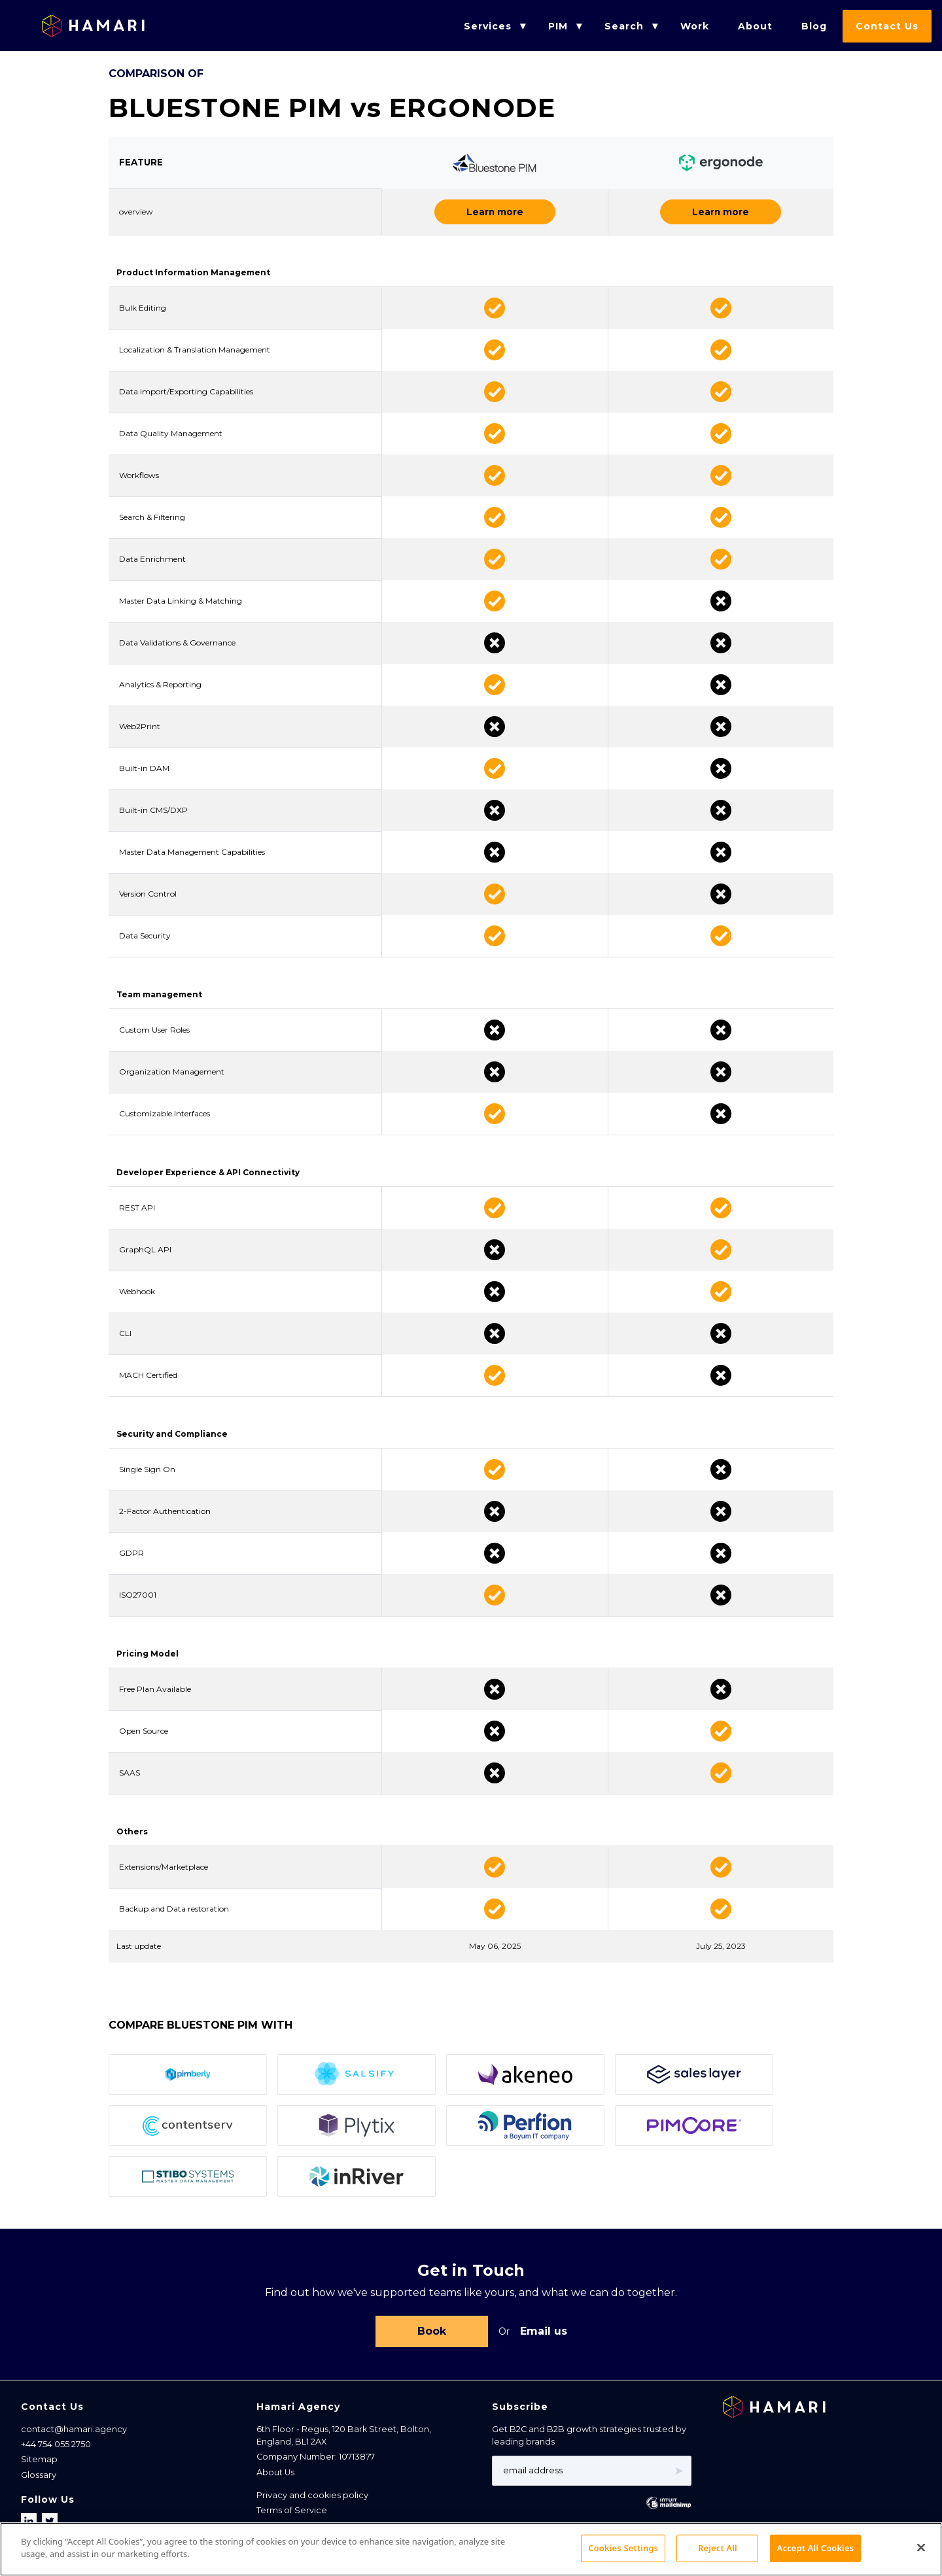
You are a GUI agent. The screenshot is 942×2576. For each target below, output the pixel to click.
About (755, 26)
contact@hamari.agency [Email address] (74, 2432)
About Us (275, 2475)
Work (694, 26)
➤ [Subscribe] (679, 2473)
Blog (814, 26)
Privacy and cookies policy (312, 2498)
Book (431, 2332)
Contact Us (887, 26)
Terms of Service (291, 2513)
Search (624, 26)
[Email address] (591, 2473)
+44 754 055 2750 (56, 2447)
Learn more (494, 212)
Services (488, 26)
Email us (543, 2332)
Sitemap (39, 2462)
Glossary (38, 2477)
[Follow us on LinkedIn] (30, 2524)
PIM (558, 26)
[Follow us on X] (49, 2524)
